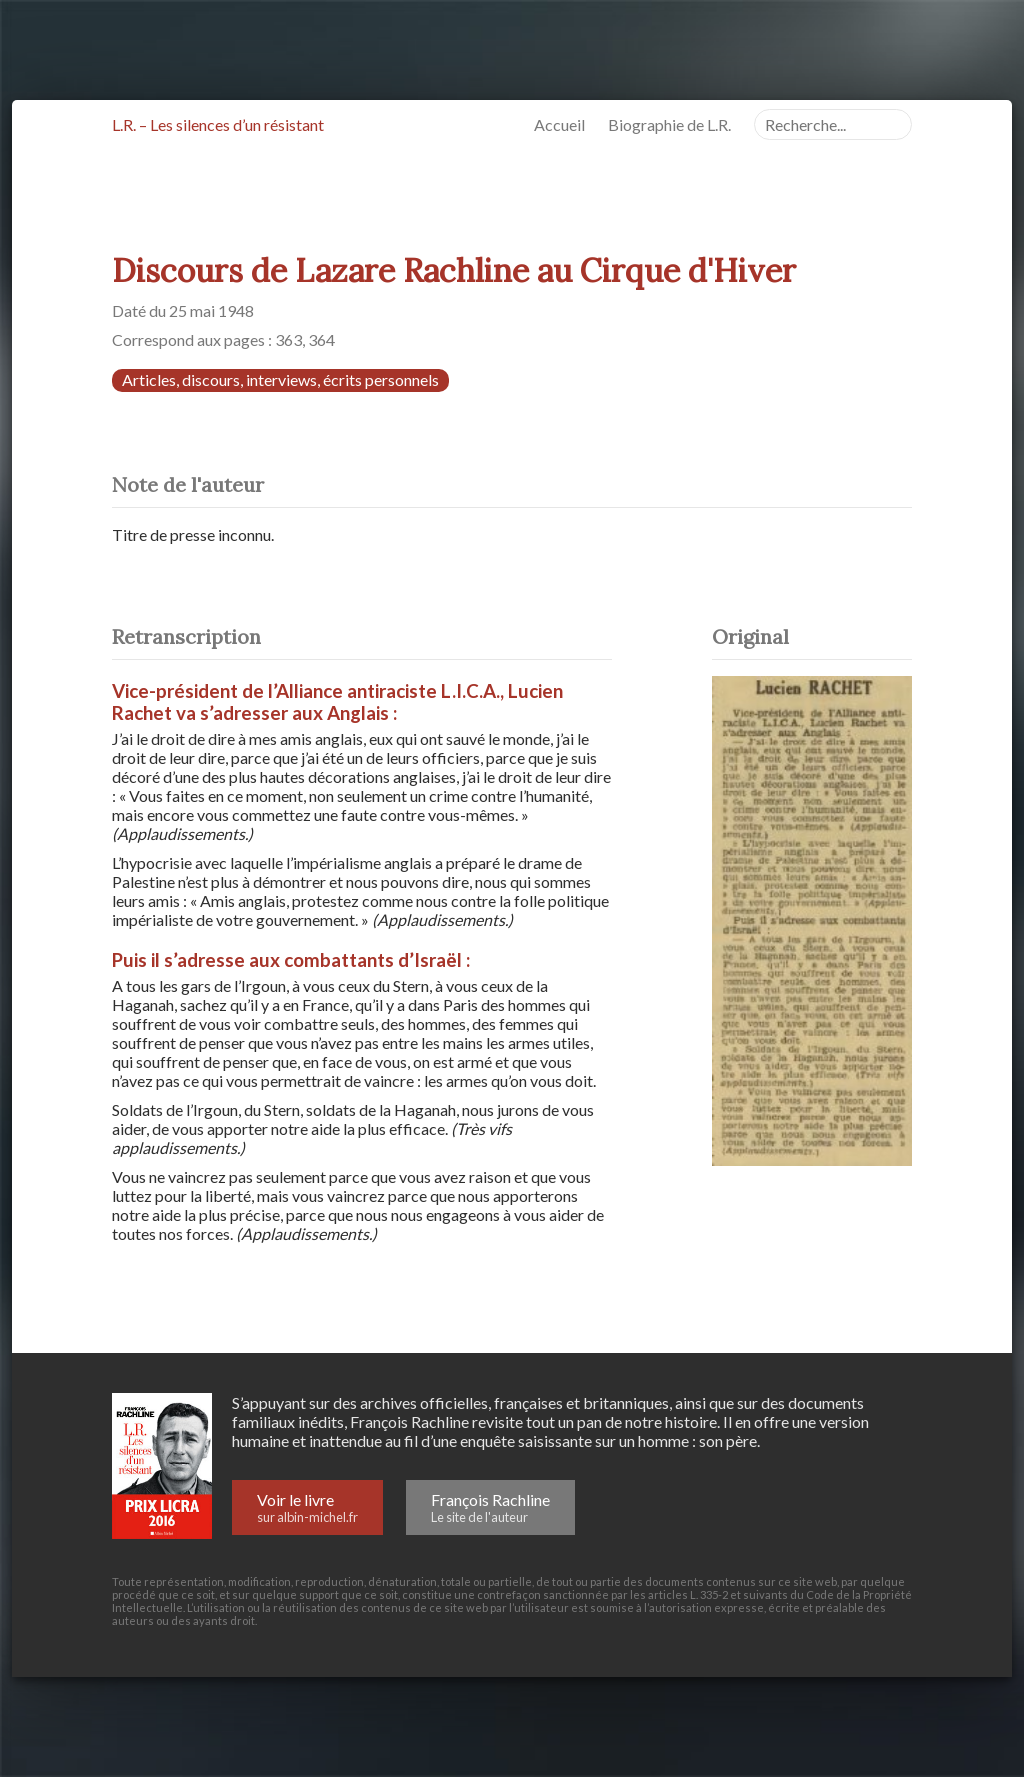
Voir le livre (307, 1507)
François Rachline (490, 1507)
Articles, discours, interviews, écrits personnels (280, 379)
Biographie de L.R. (685, 124)
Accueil (575, 124)
